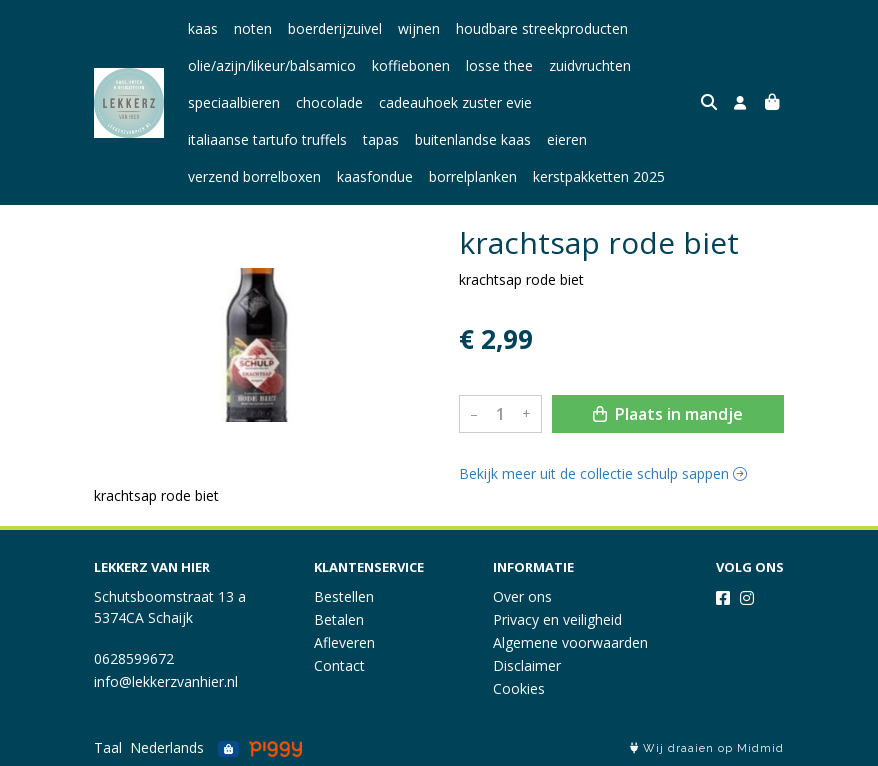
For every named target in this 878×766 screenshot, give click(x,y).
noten (253, 28)
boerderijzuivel (335, 28)
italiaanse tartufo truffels (267, 139)
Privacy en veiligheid (557, 619)
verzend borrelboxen (254, 176)
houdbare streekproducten (542, 28)
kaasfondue (375, 176)
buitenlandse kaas (473, 139)
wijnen (419, 28)
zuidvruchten (590, 65)
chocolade (329, 102)
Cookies (519, 688)
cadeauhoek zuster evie (455, 102)
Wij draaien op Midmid (707, 748)
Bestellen (344, 596)
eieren (567, 139)
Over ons (522, 596)
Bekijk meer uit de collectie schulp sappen (603, 473)
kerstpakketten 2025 (599, 176)
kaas (203, 28)
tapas (381, 139)
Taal (108, 747)
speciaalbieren (234, 102)
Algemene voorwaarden (570, 642)
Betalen (339, 619)
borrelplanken (473, 176)
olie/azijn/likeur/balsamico (272, 65)
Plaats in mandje (668, 414)
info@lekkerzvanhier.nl (166, 681)
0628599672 (134, 658)
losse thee (499, 65)
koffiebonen (411, 65)
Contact (339, 665)
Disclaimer (527, 665)
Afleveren (344, 642)
